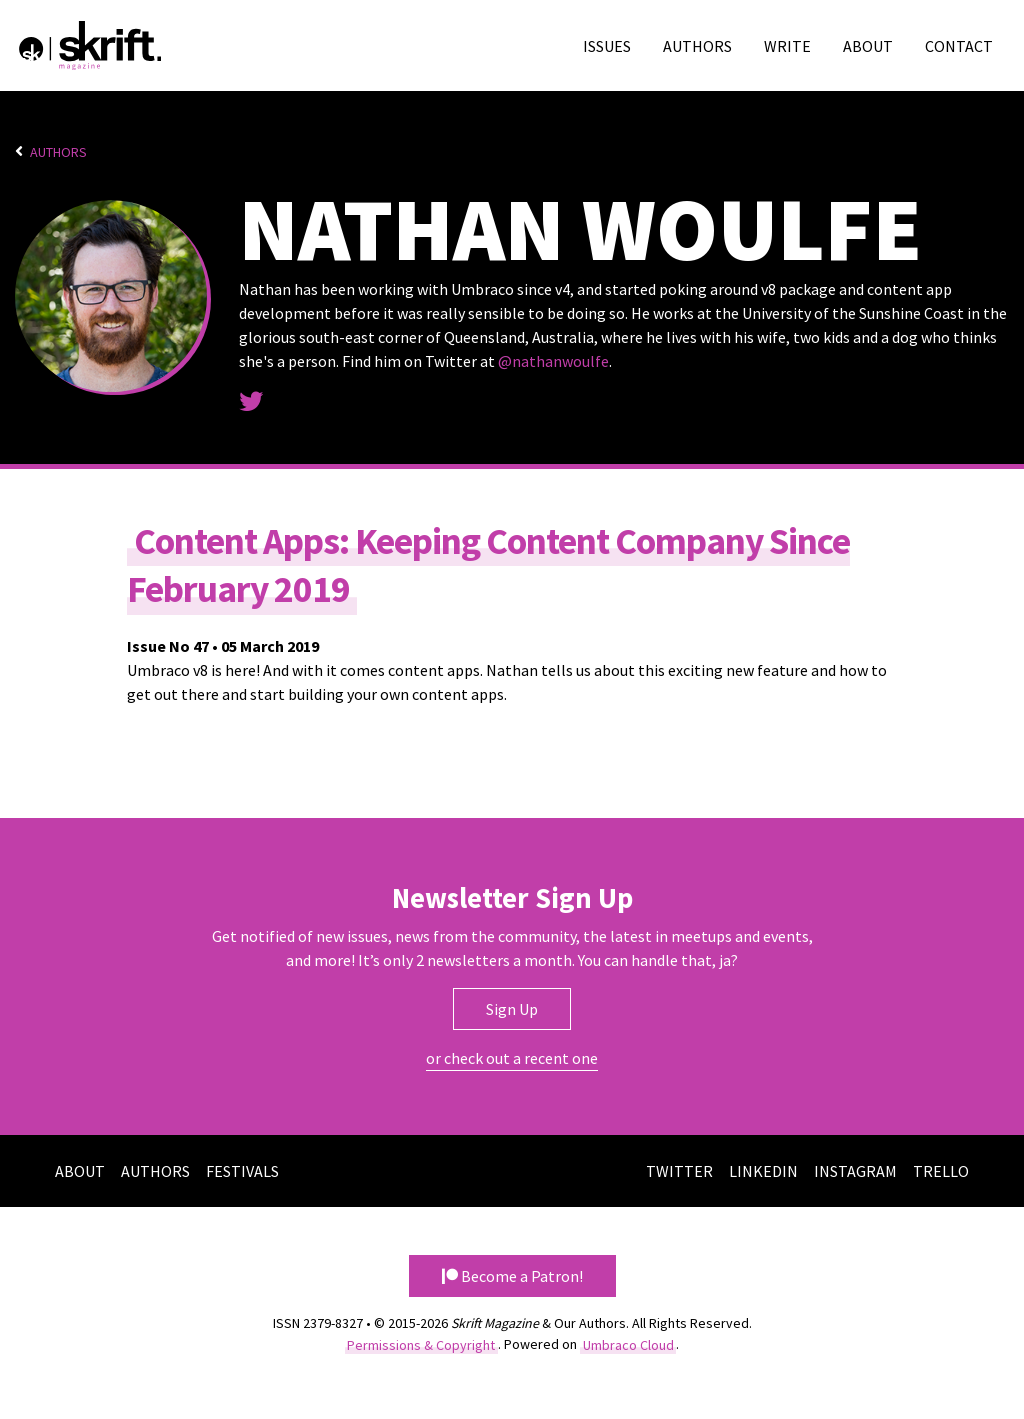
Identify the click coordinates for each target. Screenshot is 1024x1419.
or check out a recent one (512, 1058)
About (868, 46)
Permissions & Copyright (421, 1344)
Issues (607, 46)
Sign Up (512, 1009)
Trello (941, 1171)
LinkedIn (763, 1171)
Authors (697, 46)
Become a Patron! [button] (512, 1276)
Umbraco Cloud (628, 1344)
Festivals (242, 1171)
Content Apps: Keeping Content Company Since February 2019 (488, 565)
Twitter (679, 1171)
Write (787, 46)
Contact (959, 46)
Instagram (855, 1171)
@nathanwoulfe (553, 361)
